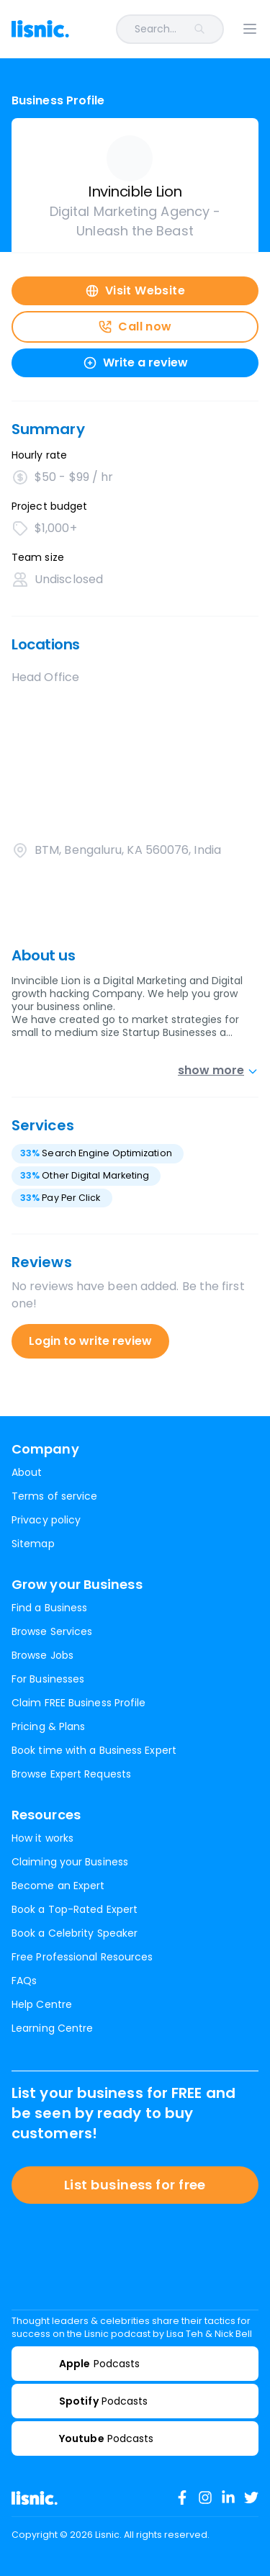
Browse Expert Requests (71, 1774)
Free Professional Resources (82, 1957)
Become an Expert (58, 1885)
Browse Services (52, 1631)
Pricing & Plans (48, 1726)
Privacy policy (46, 1520)
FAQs (24, 1980)
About (27, 1472)
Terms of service (54, 1496)
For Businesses (48, 1679)
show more (218, 1070)
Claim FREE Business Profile (78, 1702)
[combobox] (155, 29)
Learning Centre (52, 2028)
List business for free (135, 2185)
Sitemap (33, 1543)
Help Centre (42, 2004)
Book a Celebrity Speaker (75, 1933)
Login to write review (90, 1341)
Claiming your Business (70, 1862)
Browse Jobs (42, 1655)
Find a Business (49, 1607)
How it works (42, 1838)
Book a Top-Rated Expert (75, 1909)
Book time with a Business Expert (94, 1750)
